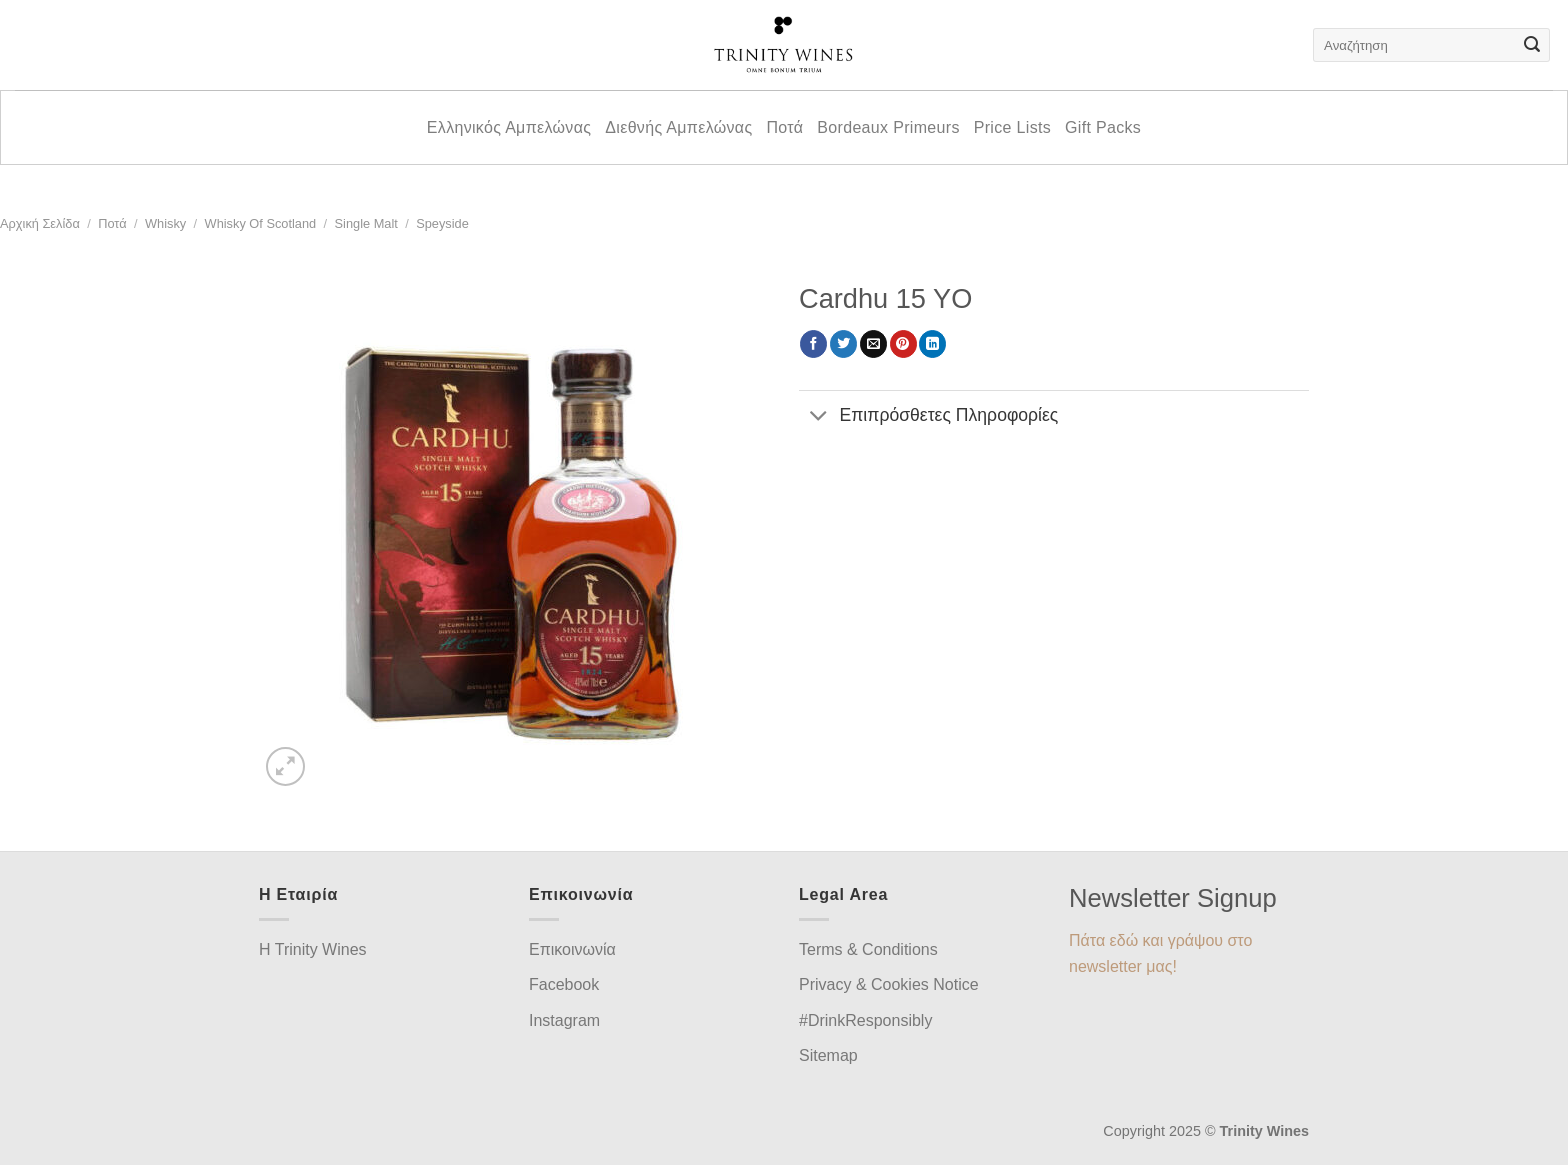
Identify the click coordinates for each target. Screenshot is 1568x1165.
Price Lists (1012, 127)
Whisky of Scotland (261, 223)
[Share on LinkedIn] (932, 344)
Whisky (165, 223)
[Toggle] (818, 417)
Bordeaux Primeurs (888, 127)
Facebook (564, 984)
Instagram (564, 1020)
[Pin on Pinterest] (903, 344)
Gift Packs (1103, 127)
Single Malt (366, 223)
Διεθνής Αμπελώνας (678, 127)
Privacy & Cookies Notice (889, 984)
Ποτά (784, 127)
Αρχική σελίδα (40, 223)
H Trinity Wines (313, 949)
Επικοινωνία (572, 949)
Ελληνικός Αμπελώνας (509, 127)
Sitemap (828, 1055)
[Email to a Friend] (873, 344)
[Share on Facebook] (813, 344)
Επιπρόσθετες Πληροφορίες (928, 417)
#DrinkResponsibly (865, 1020)
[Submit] (1532, 45)
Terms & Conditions (868, 949)
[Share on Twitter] (843, 344)
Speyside (442, 223)
